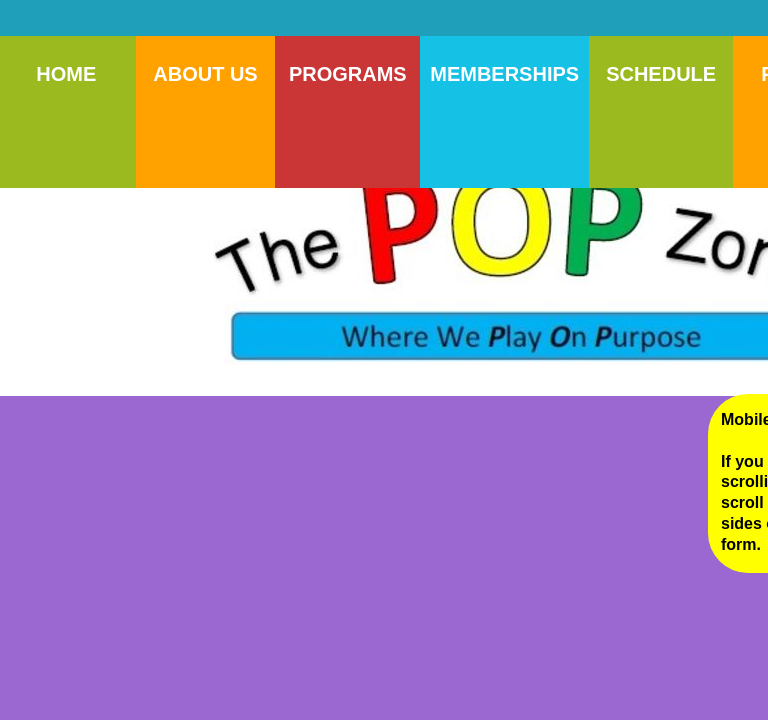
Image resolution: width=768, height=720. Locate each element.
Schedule (661, 74)
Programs (348, 74)
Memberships (504, 74)
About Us (205, 74)
